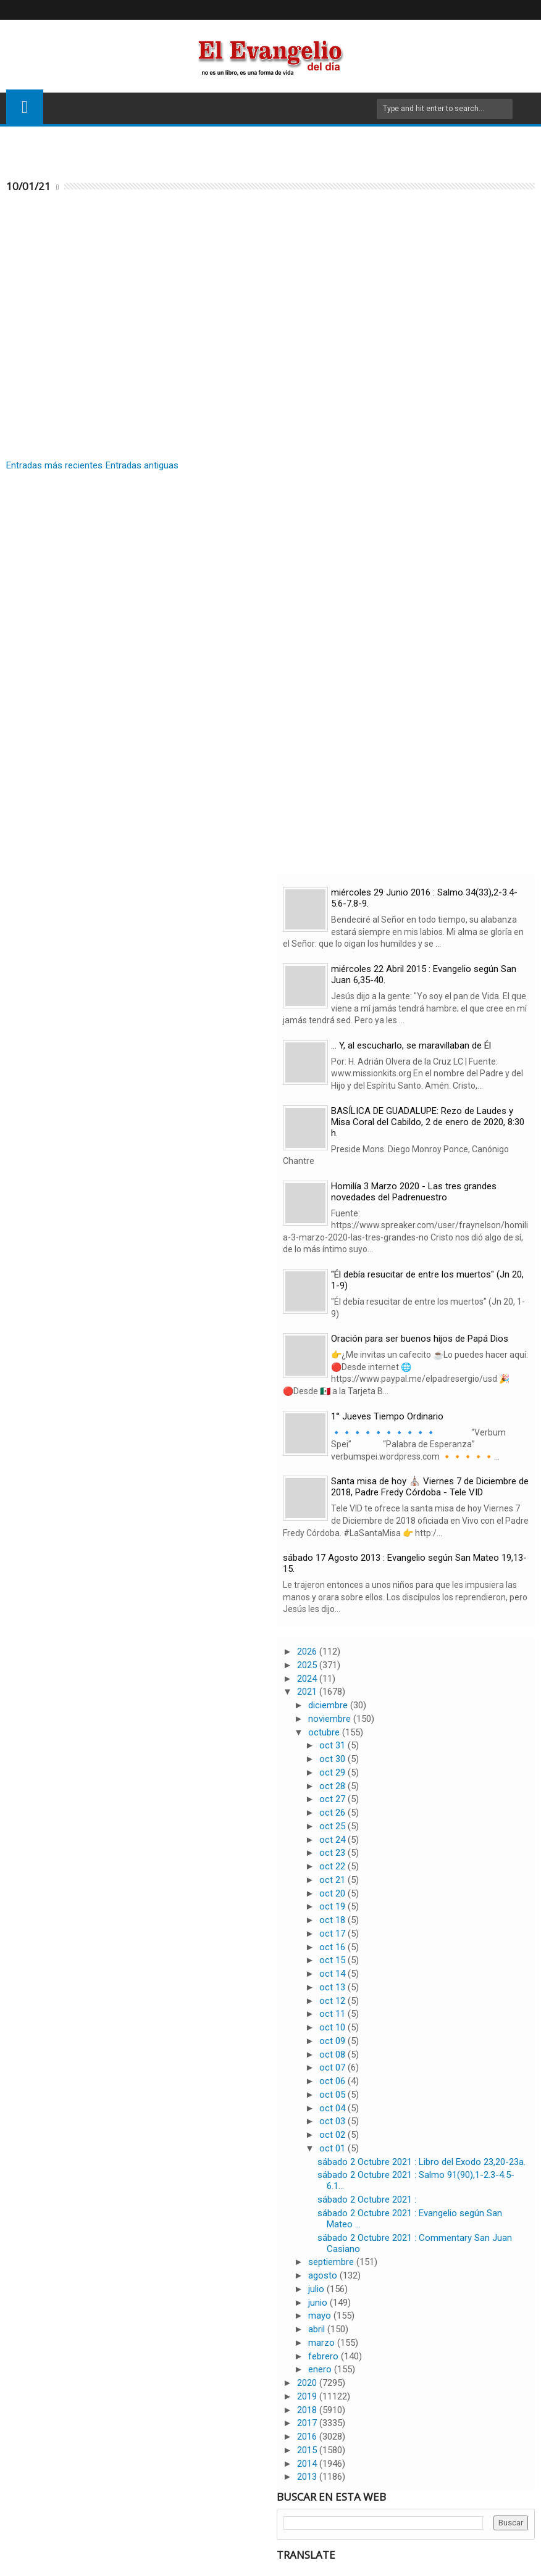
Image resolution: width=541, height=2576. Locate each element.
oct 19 (333, 1906)
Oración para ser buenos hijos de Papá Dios (419, 1338)
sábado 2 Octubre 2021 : (366, 2199)
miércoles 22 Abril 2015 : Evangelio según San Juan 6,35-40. (423, 974)
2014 (308, 2463)
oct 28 (333, 1786)
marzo (322, 2342)
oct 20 (333, 1893)
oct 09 (333, 2040)
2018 (308, 2410)
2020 (308, 2382)
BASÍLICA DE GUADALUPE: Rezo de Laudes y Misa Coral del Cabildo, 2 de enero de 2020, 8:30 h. (427, 1122)
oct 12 (333, 2000)
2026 (308, 1651)
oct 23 (333, 1852)
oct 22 (333, 1866)
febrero (324, 2356)
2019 (308, 2396)
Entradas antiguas (142, 465)
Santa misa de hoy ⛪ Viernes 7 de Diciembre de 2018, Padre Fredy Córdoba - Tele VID (430, 1487)
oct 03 (333, 2121)
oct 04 (333, 2108)
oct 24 (333, 1839)
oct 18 (333, 1920)
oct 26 (333, 1812)
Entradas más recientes (54, 465)
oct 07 (333, 2067)
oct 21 (333, 1879)
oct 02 (333, 2134)
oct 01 (333, 2148)
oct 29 (333, 1772)
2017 (308, 2423)
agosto (324, 2275)
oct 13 (333, 1987)
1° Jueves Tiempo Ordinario (387, 1416)
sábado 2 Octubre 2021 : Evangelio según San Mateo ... (409, 2219)
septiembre (332, 2261)
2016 (308, 2436)
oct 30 (333, 1758)
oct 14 (333, 1973)
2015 (308, 2450)
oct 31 (333, 1745)
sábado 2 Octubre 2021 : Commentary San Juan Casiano (414, 2243)
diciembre (329, 1705)
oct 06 (333, 2081)
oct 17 (333, 1933)
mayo (320, 2315)
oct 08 (333, 2054)
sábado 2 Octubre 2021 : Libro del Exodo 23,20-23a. (421, 2161)
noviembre (330, 1718)
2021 (308, 1691)
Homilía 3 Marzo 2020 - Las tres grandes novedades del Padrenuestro (414, 1192)
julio (317, 2289)
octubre (325, 1732)
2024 (308, 1678)
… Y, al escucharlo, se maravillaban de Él (411, 1045)
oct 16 (333, 1947)
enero (321, 2369)
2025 (308, 1665)
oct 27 (333, 1799)
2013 (308, 2476)
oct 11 (333, 2013)
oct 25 (333, 1826)
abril (317, 2329)
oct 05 (333, 2094)
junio (319, 2302)
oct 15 (333, 1960)
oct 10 (333, 2027)
